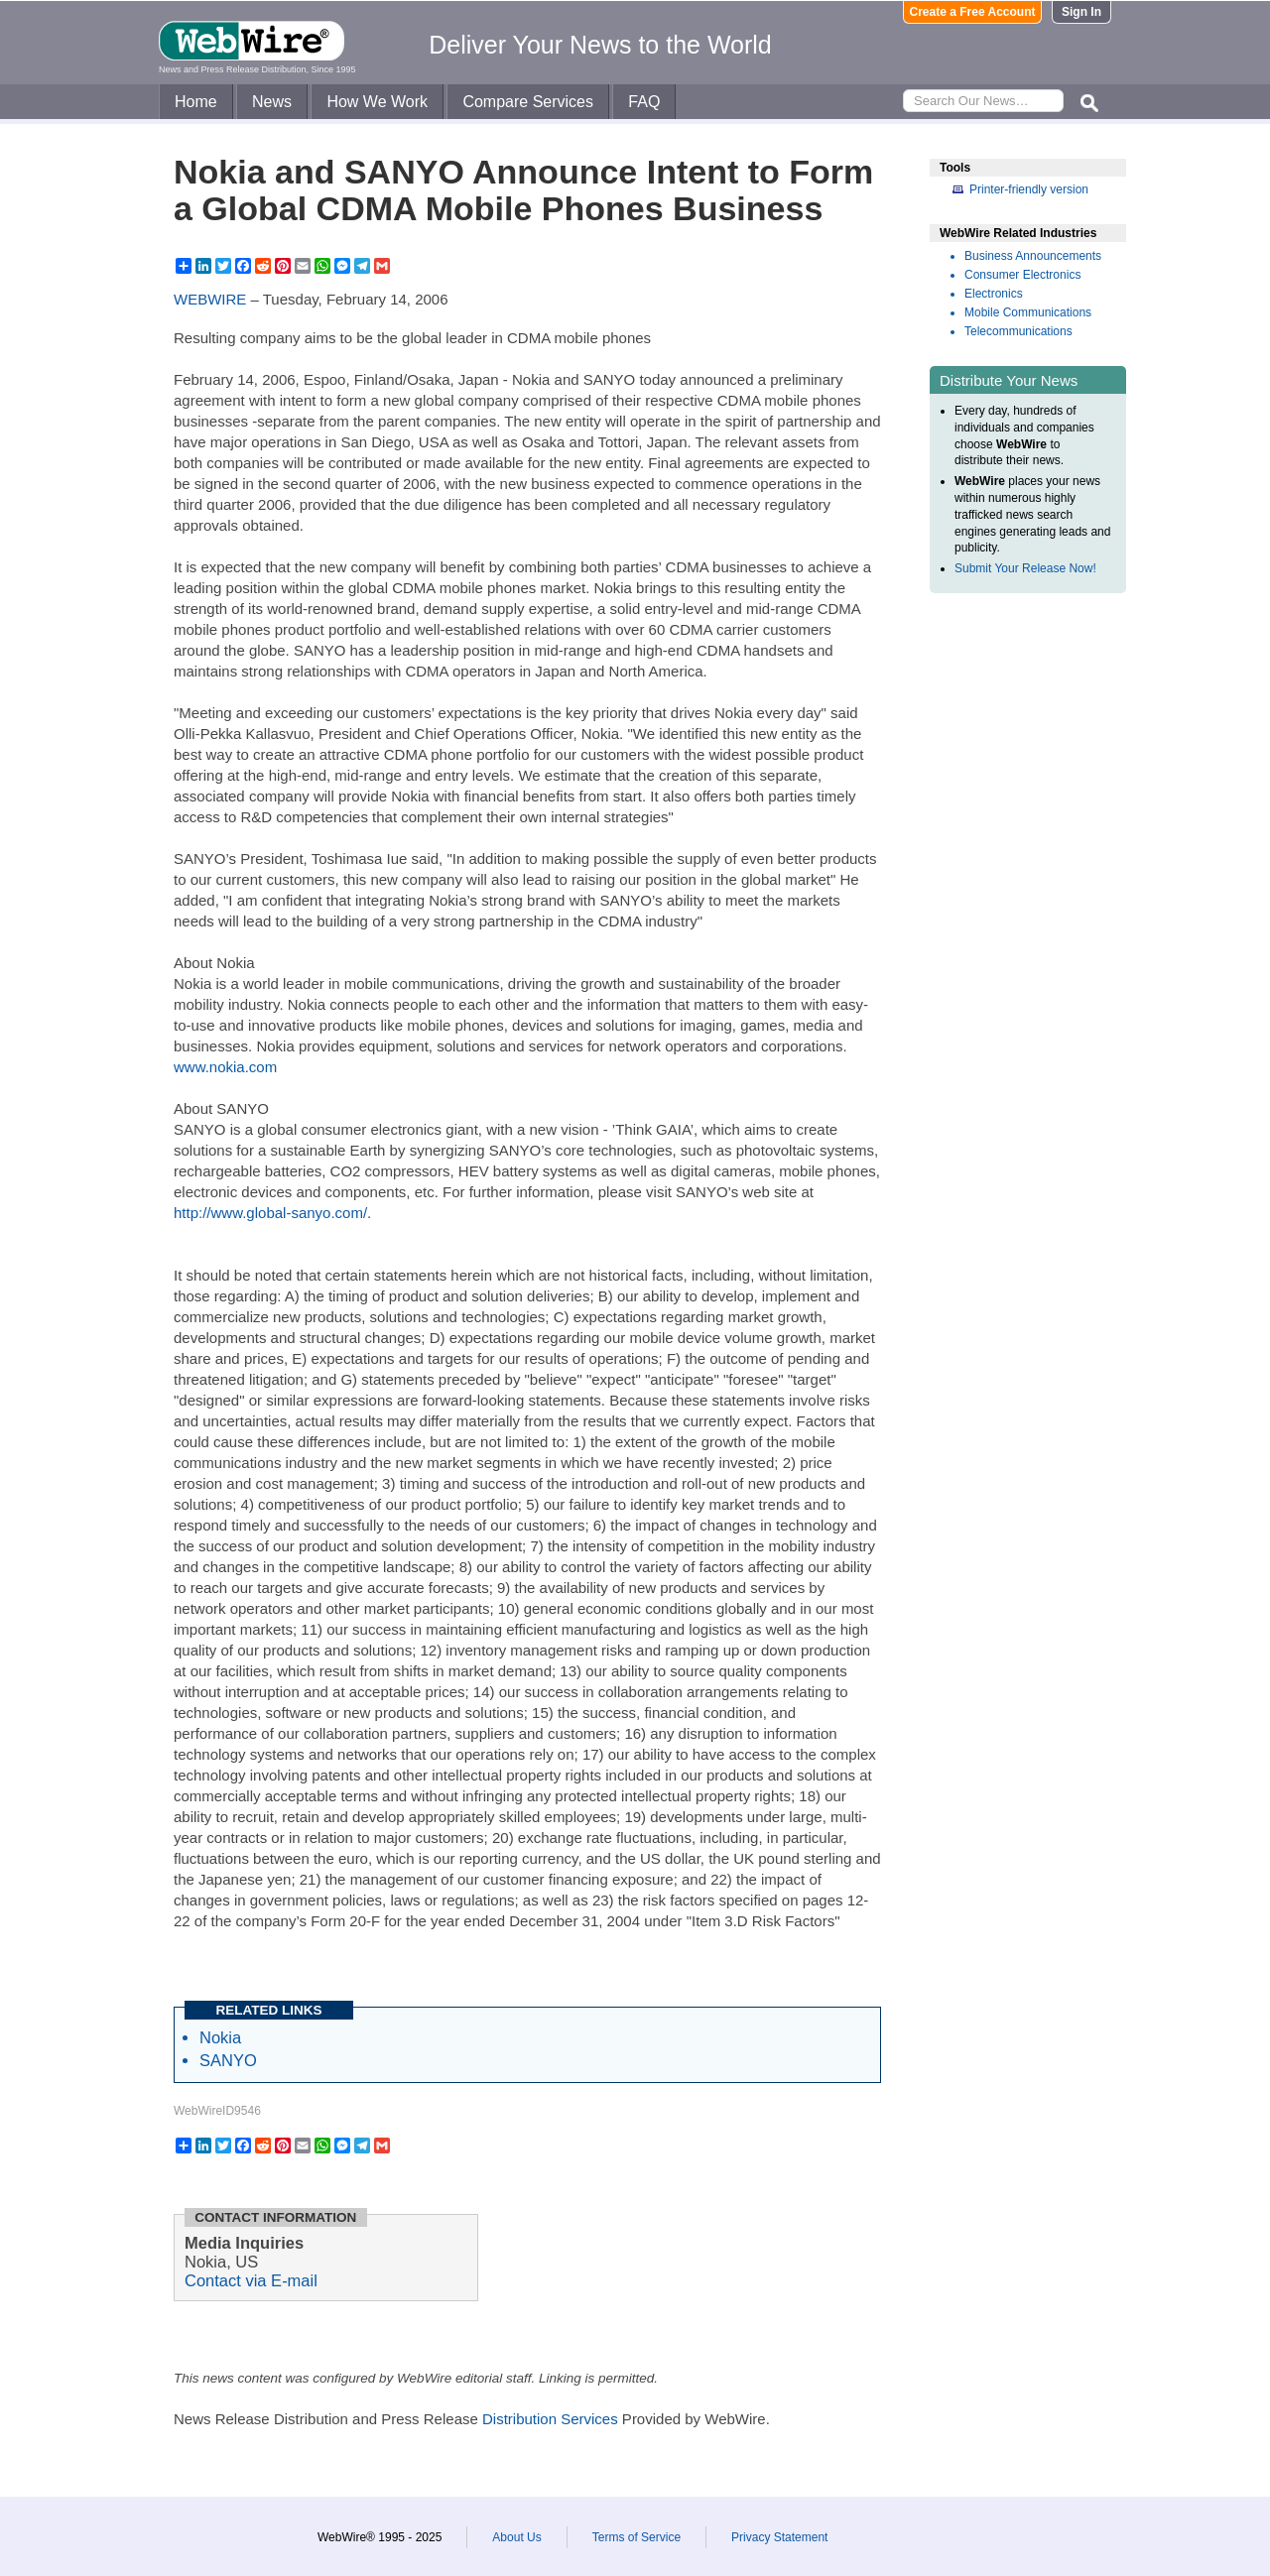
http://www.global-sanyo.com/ (270, 1212)
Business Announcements (1032, 256)
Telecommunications (1018, 331)
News (272, 101)
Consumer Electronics (1022, 275)
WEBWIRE (210, 299)
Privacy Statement (779, 2537)
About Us (516, 2537)
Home (196, 101)
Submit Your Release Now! (1025, 568)
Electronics (993, 294)
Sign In (1081, 12)
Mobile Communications (1027, 312)
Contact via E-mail (251, 2280)
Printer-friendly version (1028, 189)
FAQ (644, 101)
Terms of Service (636, 2537)
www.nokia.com (225, 1066)
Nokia (220, 2037)
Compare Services (527, 101)
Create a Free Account (973, 12)
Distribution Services (550, 2418)
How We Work (377, 101)
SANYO (228, 2060)
